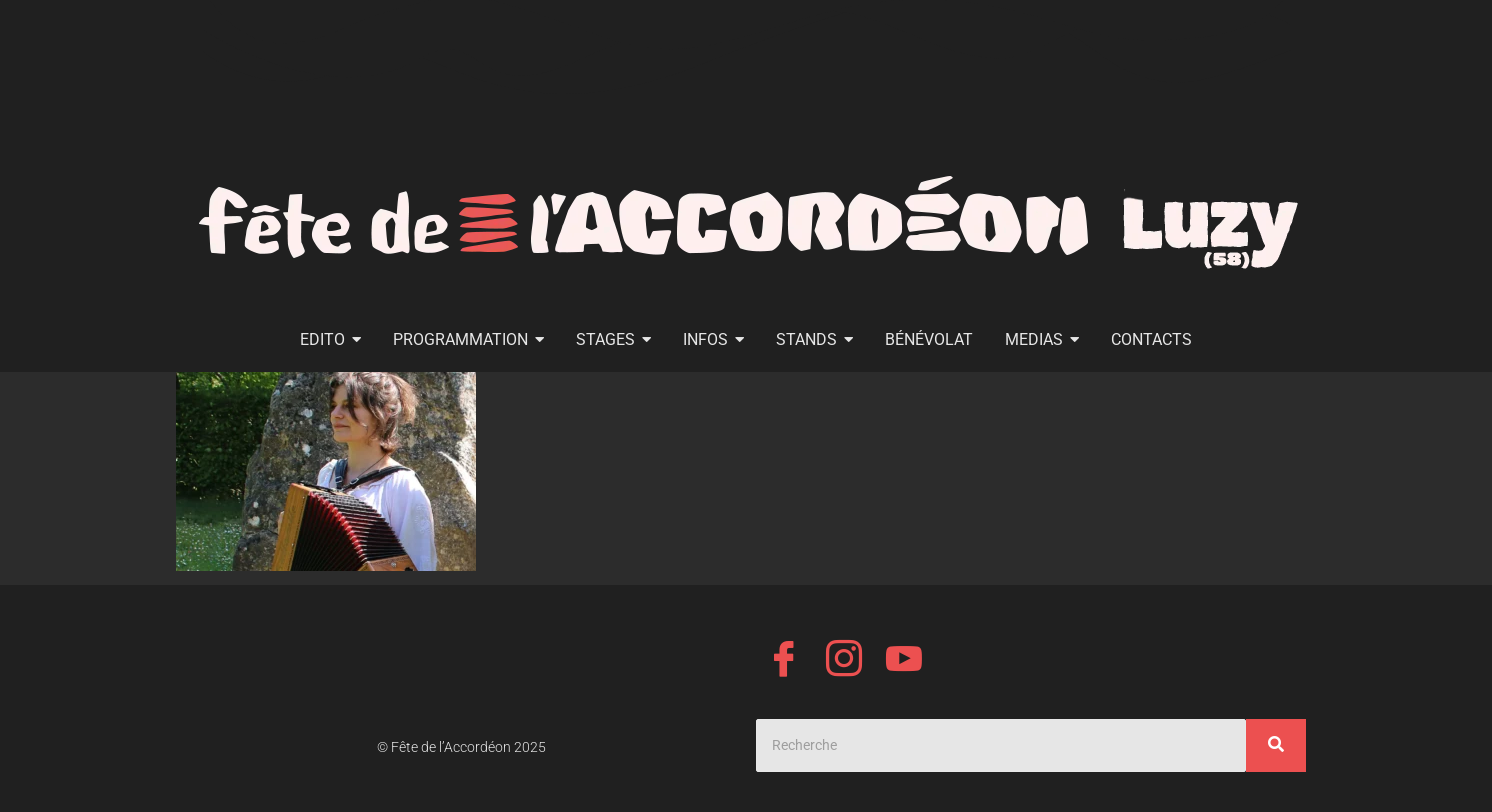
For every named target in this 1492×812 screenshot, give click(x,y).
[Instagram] (844, 662)
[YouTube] (904, 662)
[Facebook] (784, 662)
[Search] (1001, 745)
